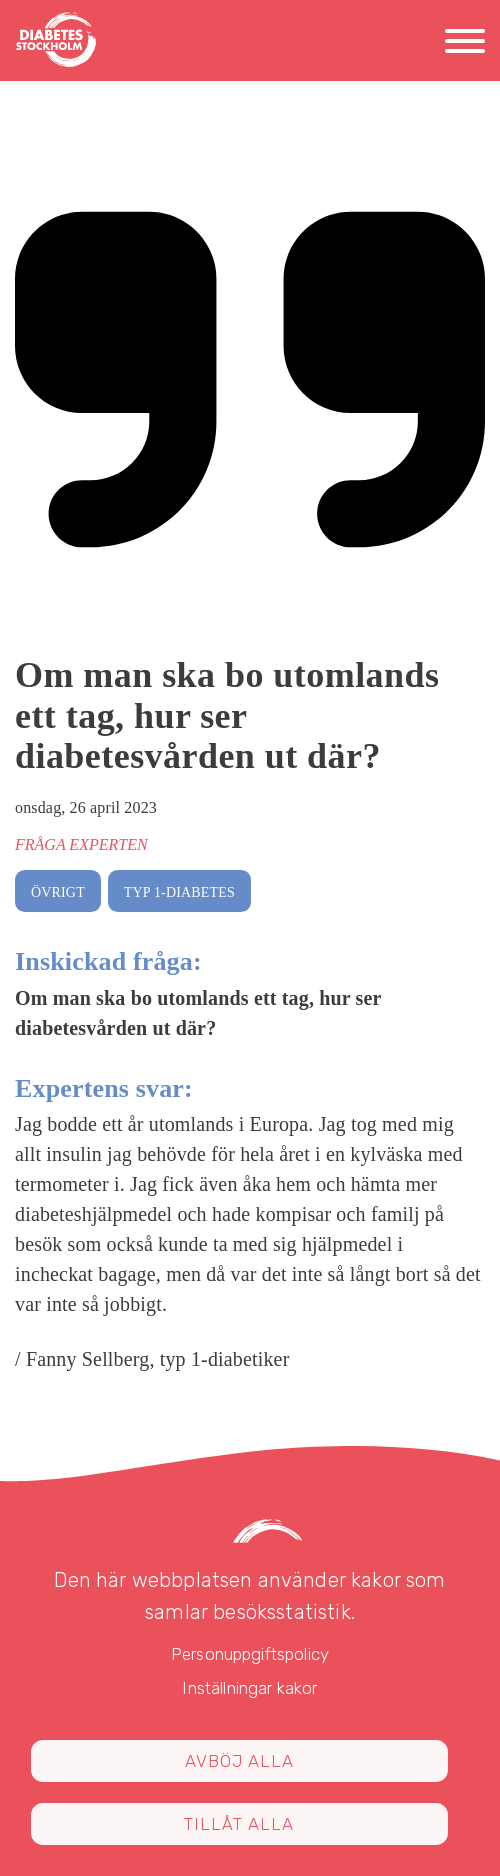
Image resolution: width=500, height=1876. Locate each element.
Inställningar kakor (249, 1688)
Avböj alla (239, 1761)
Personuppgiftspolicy (250, 1654)
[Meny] (465, 44)
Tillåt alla (239, 1824)
